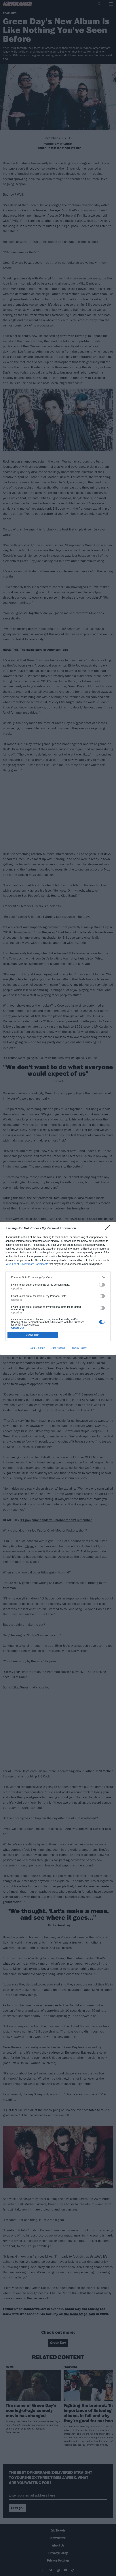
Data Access (58, 1347)
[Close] (108, 1228)
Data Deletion (37, 1347)
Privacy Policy (78, 1347)
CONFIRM (33, 1334)
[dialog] (58, 1288)
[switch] (102, 1285)
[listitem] (58, 1277)
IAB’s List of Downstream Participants (26, 1264)
